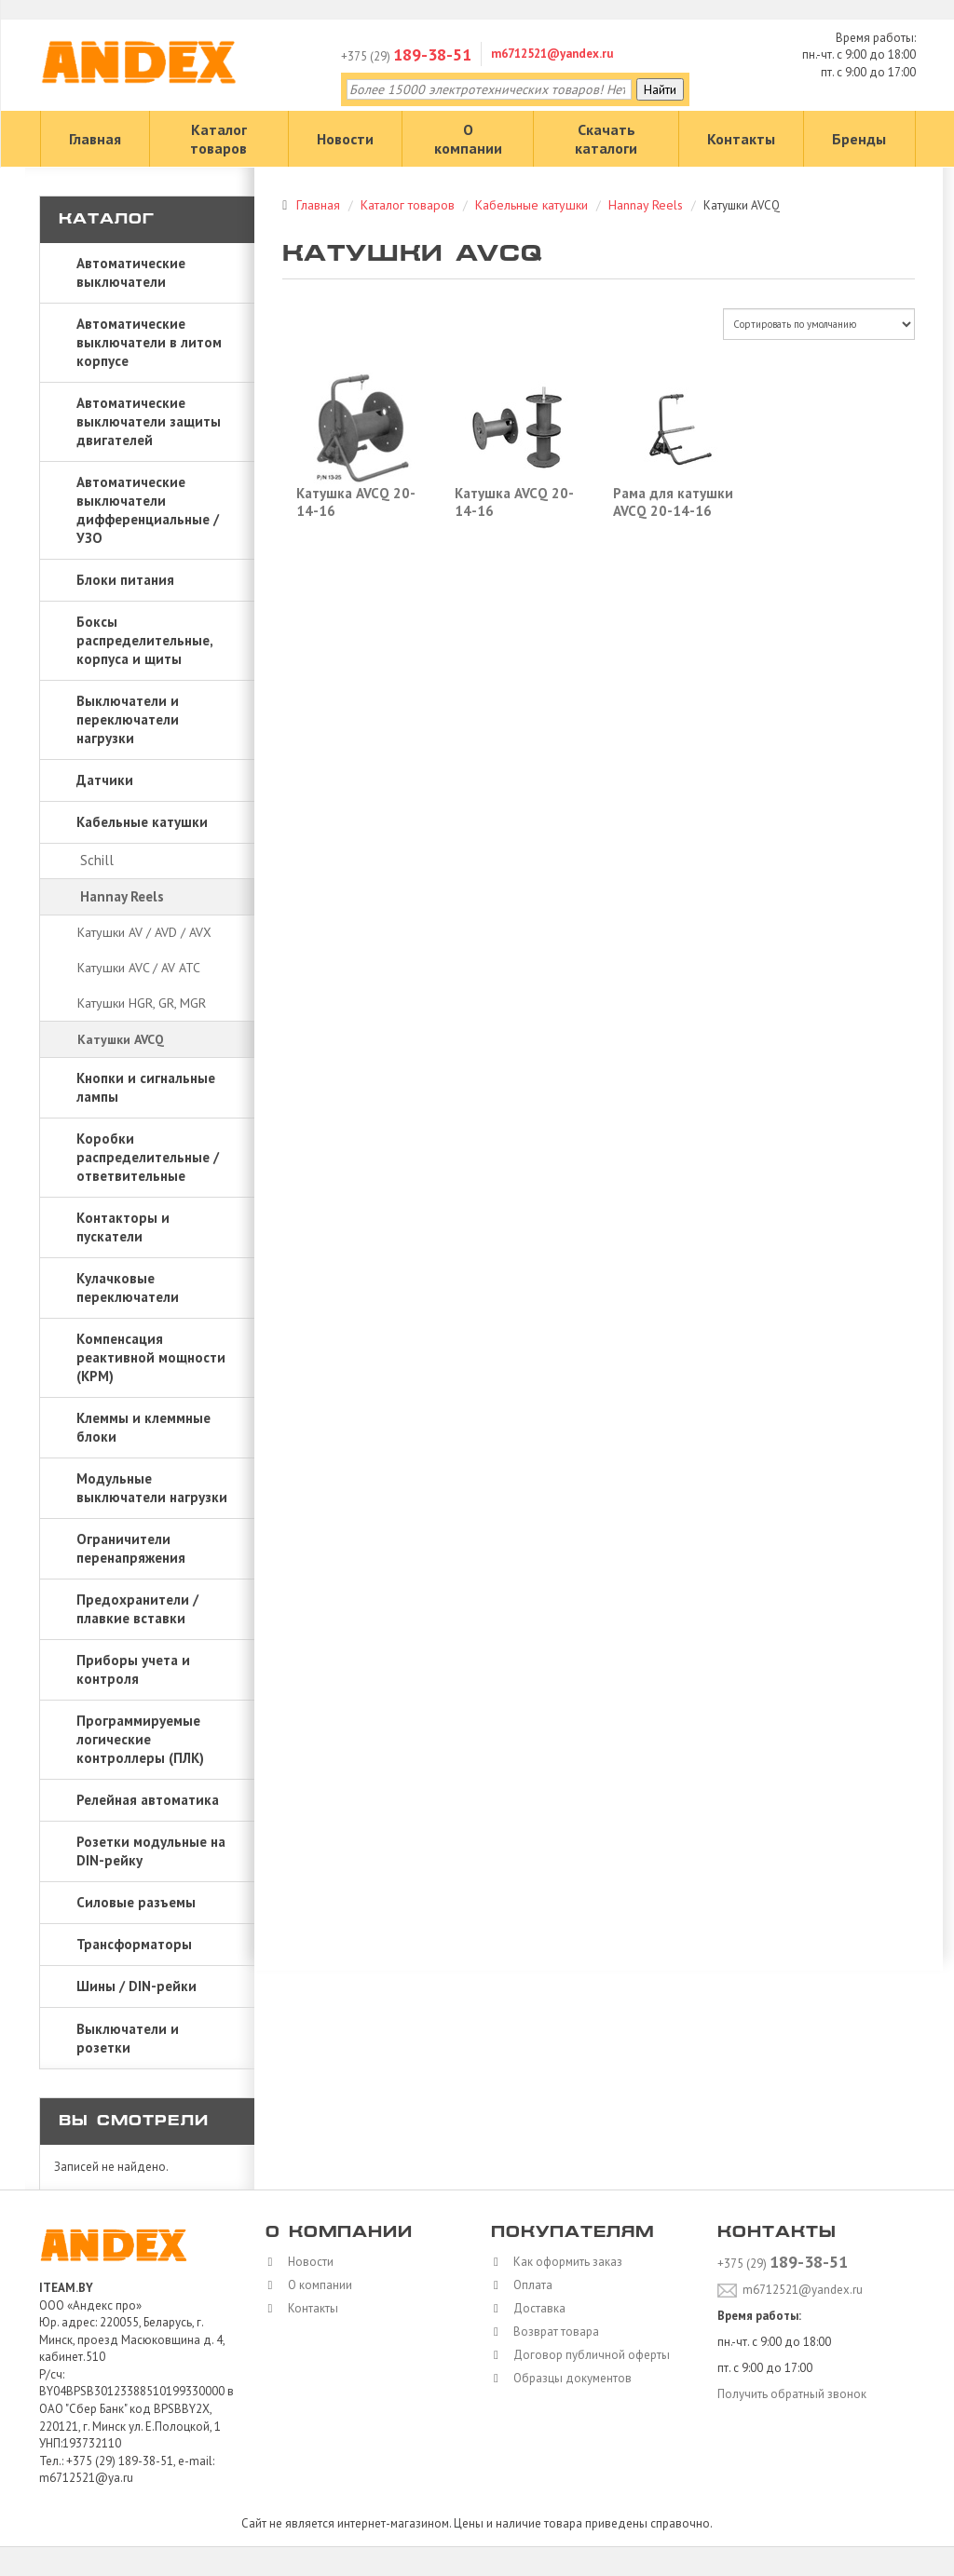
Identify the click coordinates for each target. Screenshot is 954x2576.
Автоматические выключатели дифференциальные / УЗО (147, 510)
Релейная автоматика (147, 1800)
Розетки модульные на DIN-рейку (150, 1851)
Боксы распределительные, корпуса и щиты (144, 640)
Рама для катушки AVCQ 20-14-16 (673, 502)
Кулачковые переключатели (127, 1287)
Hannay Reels (122, 896)
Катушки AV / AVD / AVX (144, 932)
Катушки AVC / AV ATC (138, 967)
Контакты (741, 138)
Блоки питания (125, 580)
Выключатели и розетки (127, 2038)
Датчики (104, 780)
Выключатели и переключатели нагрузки (127, 719)
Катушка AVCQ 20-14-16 (356, 502)
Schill (97, 860)
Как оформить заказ (563, 2262)
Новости (345, 138)
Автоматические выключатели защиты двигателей (148, 421)
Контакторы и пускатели (123, 1227)
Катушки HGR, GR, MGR (141, 1003)
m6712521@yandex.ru (552, 53)
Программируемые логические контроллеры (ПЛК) (140, 1739)
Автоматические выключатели (130, 272)
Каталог (107, 220)
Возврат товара (551, 2331)
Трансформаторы (134, 1944)
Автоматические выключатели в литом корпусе (149, 342)
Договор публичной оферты (587, 2355)
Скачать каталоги (606, 138)
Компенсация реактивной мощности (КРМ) (150, 1357)
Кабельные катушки (142, 822)
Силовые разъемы (136, 1902)
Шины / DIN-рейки (136, 1986)
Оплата (528, 2285)
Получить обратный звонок (791, 2394)
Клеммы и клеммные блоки (143, 1427)
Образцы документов (568, 2378)
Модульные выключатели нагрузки (151, 1488)
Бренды (859, 138)
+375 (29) (406, 56)
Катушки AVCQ (120, 1039)
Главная (95, 138)
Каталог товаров (218, 138)
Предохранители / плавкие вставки (137, 1609)
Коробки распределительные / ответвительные (147, 1157)
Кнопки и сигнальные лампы (145, 1087)
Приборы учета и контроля (133, 1669)
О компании (468, 138)
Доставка (535, 2308)
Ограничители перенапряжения (130, 1548)
